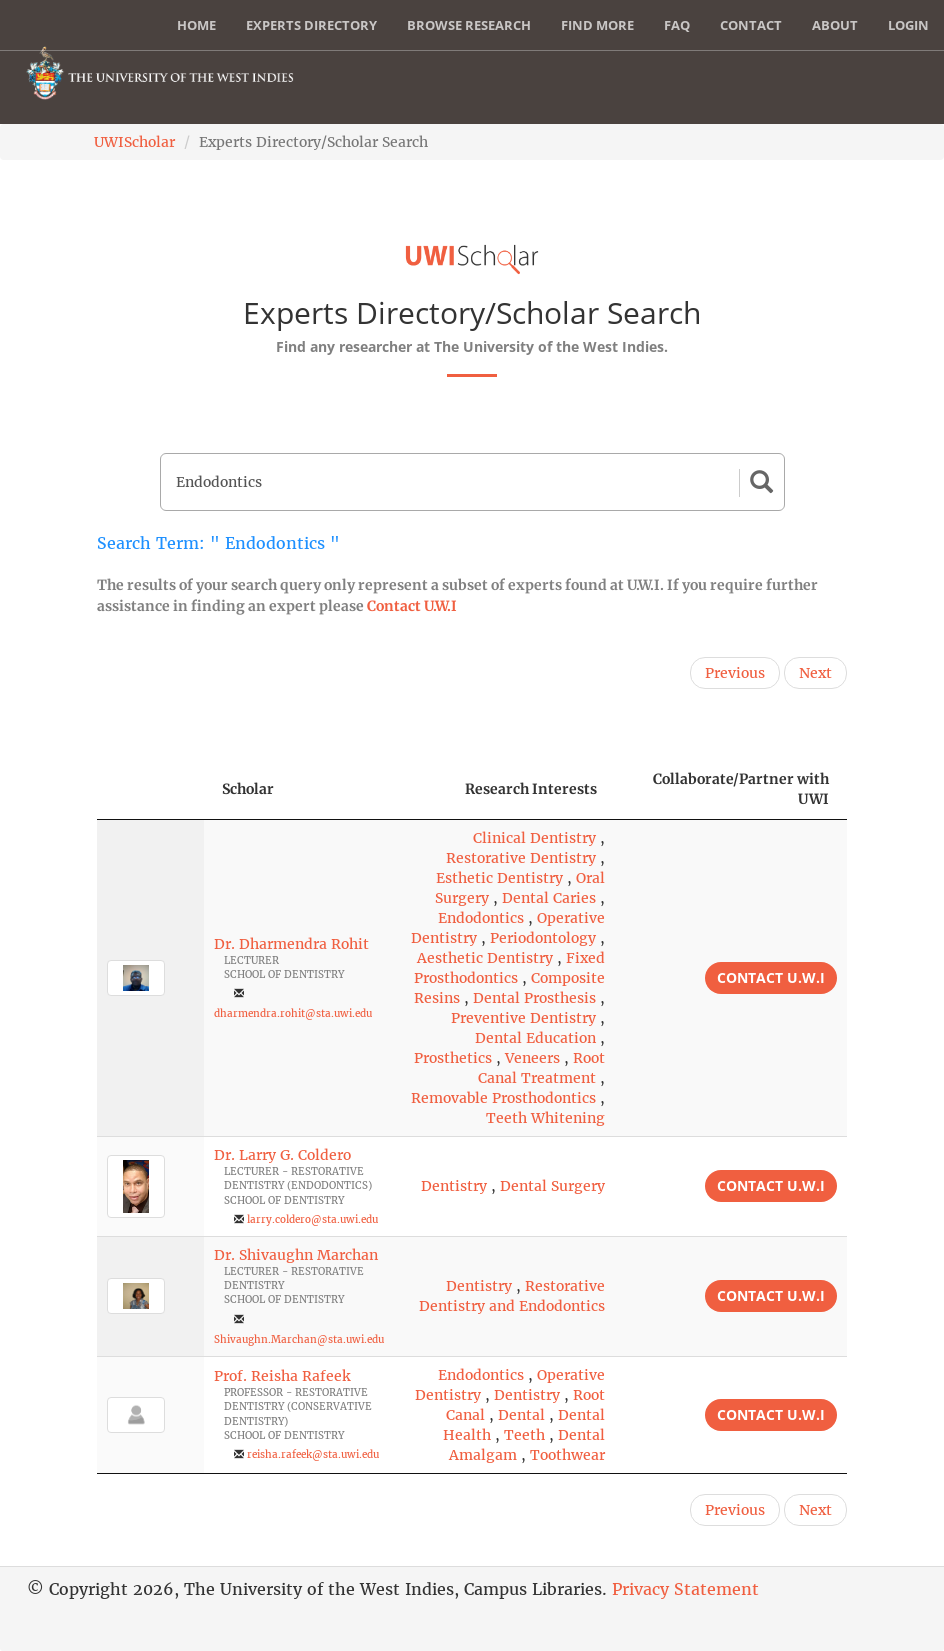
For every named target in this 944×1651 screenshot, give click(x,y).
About (835, 25)
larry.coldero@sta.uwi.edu (312, 1219)
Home (196, 25)
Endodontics (481, 918)
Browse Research (469, 25)
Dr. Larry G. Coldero (282, 1155)
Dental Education (535, 1038)
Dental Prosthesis (534, 998)
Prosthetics (453, 1058)
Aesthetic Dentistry (485, 958)
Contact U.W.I (412, 606)
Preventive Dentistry (523, 1018)
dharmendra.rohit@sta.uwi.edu (293, 1013)
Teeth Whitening (545, 1118)
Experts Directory (311, 25)
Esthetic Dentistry (499, 878)
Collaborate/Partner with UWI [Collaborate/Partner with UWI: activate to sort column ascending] (741, 789)
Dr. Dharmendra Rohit (291, 944)
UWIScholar (134, 142)
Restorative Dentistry (521, 858)
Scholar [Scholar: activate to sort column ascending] (248, 789)
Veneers (532, 1058)
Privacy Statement (685, 1589)
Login (908, 25)
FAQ (677, 25)
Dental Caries (549, 898)
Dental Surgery (552, 1186)
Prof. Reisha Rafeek (282, 1376)
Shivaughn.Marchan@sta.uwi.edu (299, 1339)
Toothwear (567, 1455)
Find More (597, 25)
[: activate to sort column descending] (150, 789)
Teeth (524, 1435)
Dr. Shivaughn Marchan (296, 1255)
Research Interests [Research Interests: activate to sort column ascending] (531, 789)
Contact (751, 25)
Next (815, 673)
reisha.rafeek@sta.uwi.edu (313, 1454)
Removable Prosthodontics (503, 1098)
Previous (735, 673)
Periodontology (543, 938)
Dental (521, 1415)
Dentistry (454, 1186)
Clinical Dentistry (534, 838)
